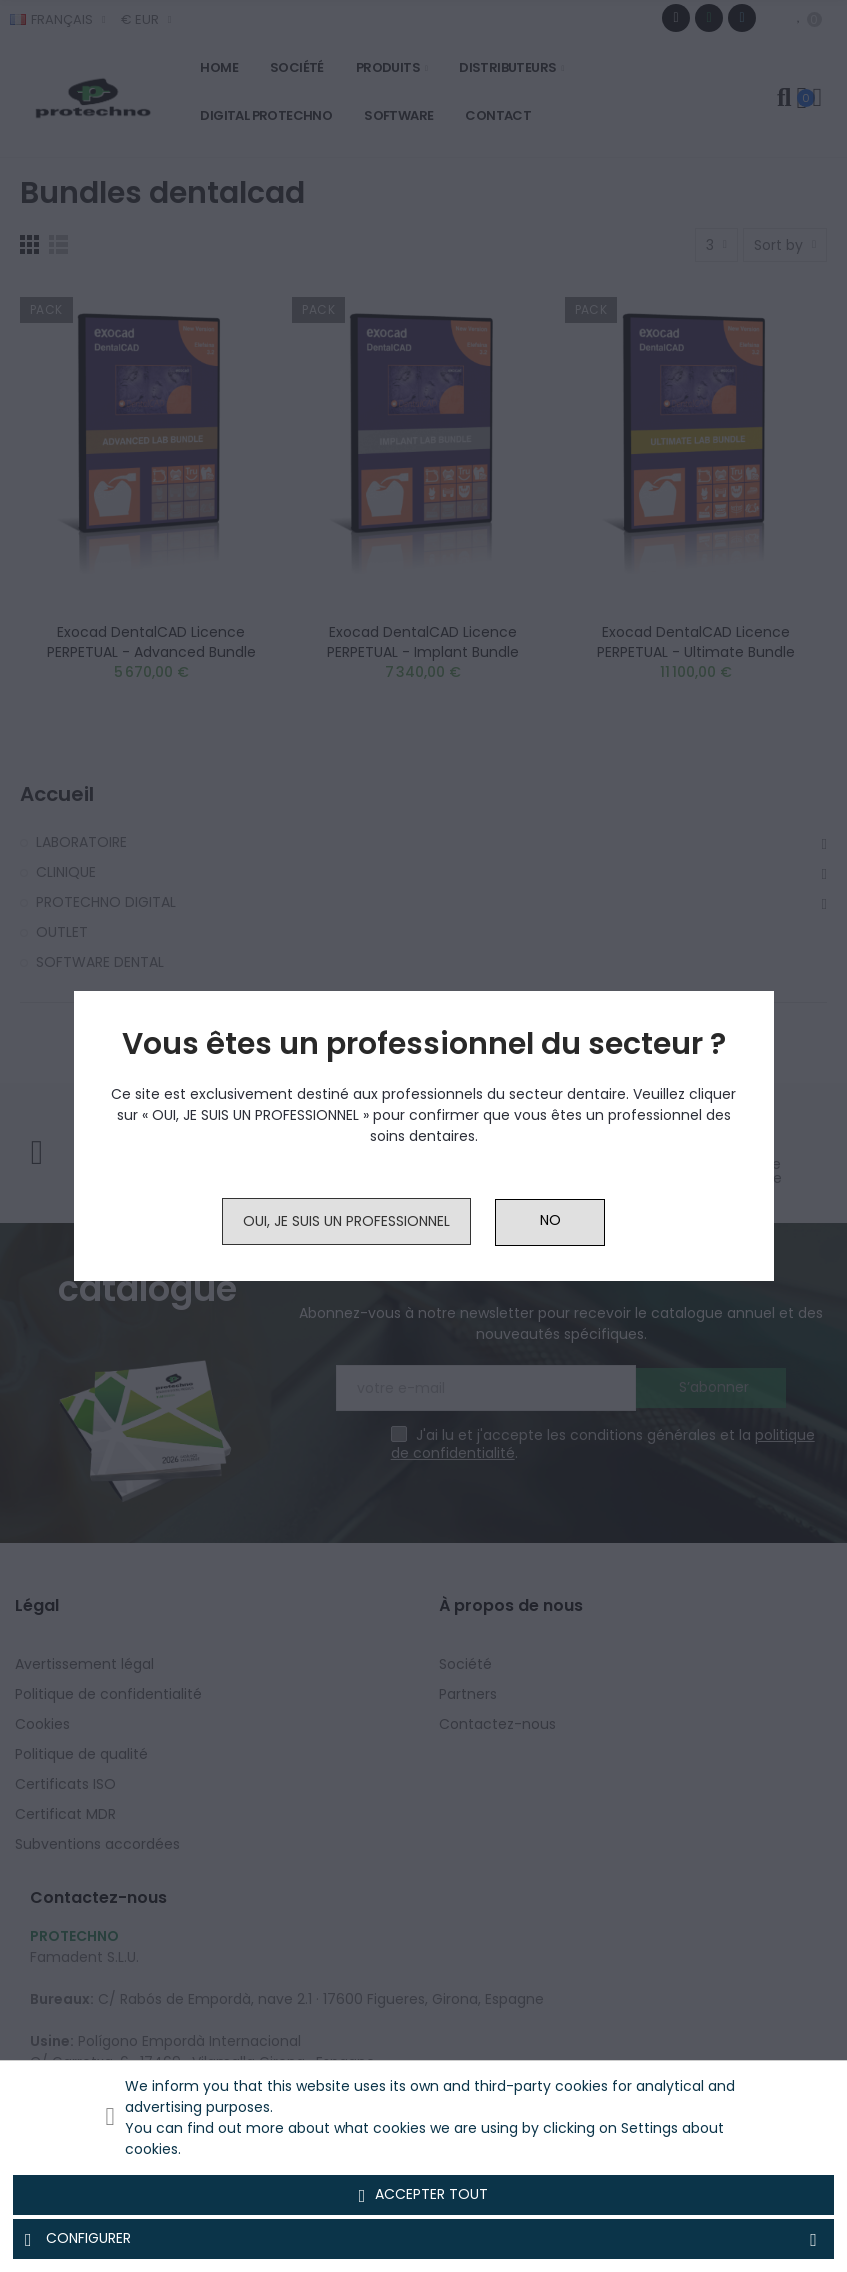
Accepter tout (424, 2195)
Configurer (423, 2239)
